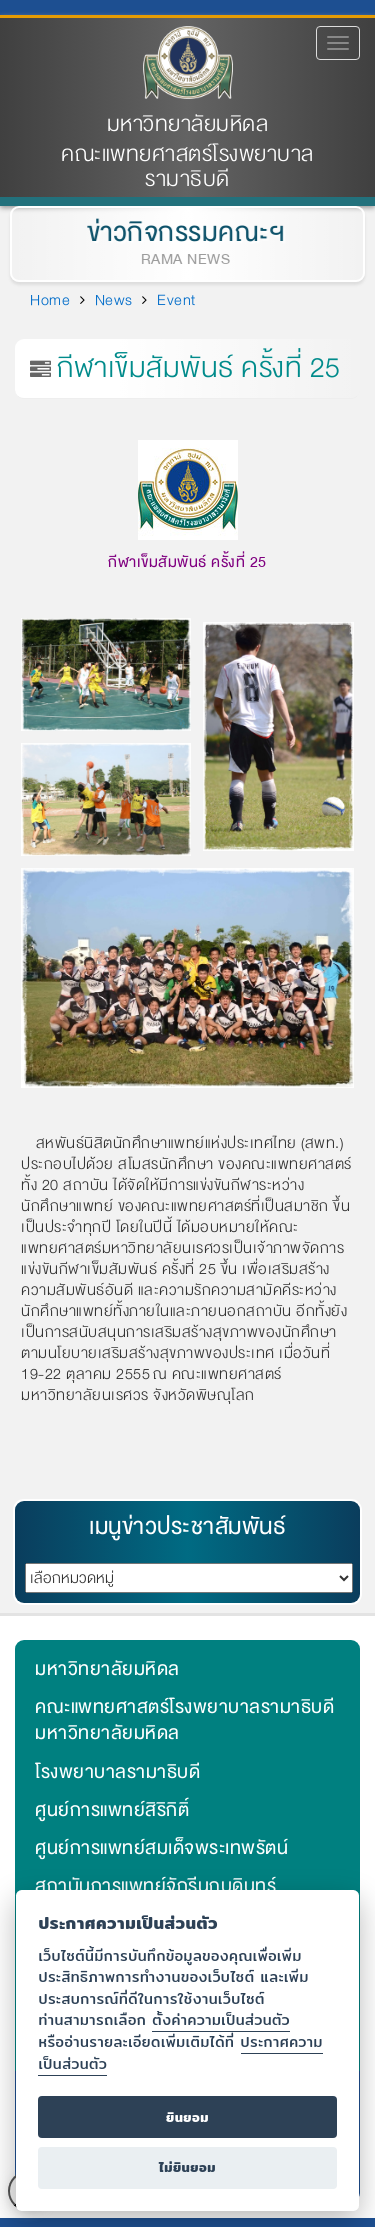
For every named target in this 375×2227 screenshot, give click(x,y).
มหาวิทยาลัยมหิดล (188, 124)
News (114, 300)
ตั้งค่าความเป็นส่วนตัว (221, 2019)
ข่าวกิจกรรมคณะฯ (181, 232)
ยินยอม (187, 2117)
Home (50, 300)
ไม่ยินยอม (187, 2167)
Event (176, 300)
